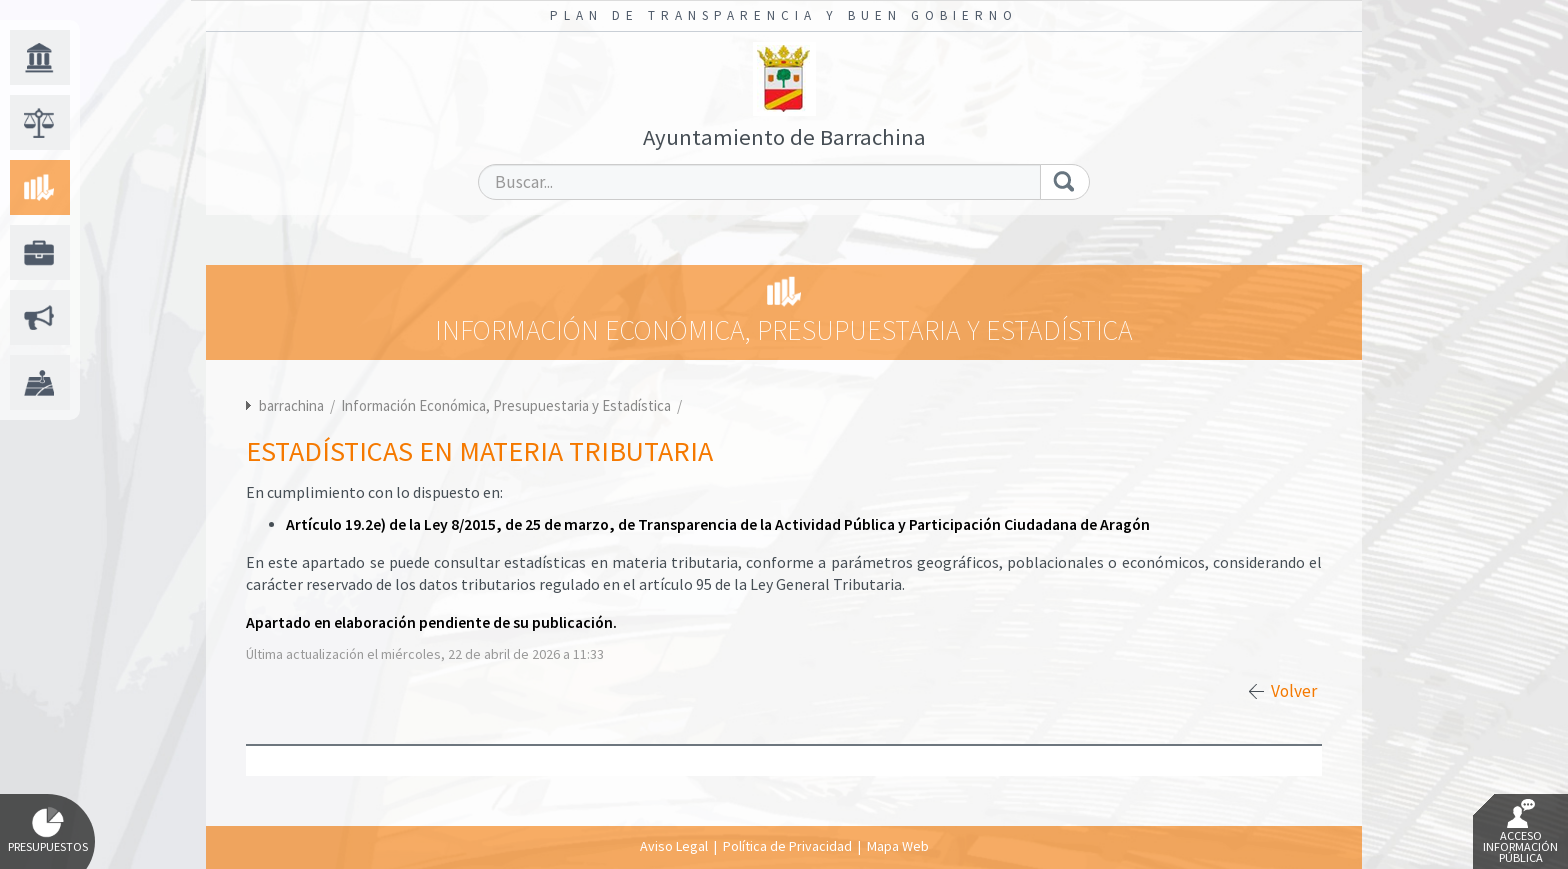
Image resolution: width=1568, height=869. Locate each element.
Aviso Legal (674, 846)
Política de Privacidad (787, 846)
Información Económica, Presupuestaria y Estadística (507, 405)
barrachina (291, 405)
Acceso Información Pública (1520, 832)
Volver (1294, 691)
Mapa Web (898, 846)
